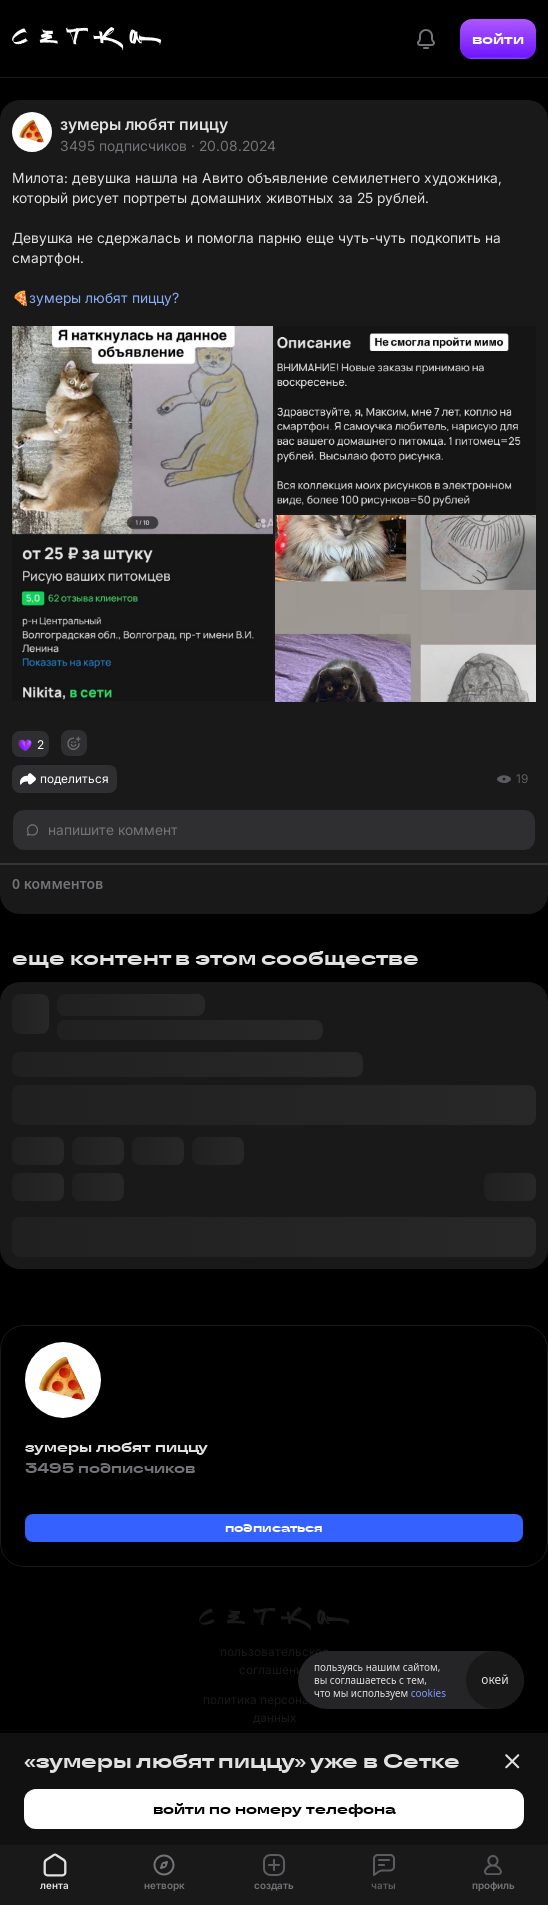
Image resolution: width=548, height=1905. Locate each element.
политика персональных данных (274, 1708)
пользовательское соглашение (274, 1660)
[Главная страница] (87, 39)
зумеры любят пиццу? (104, 297)
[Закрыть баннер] (512, 1761)
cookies (428, 1693)
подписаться (274, 1527)
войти (498, 39)
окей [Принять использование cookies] (494, 1679)
